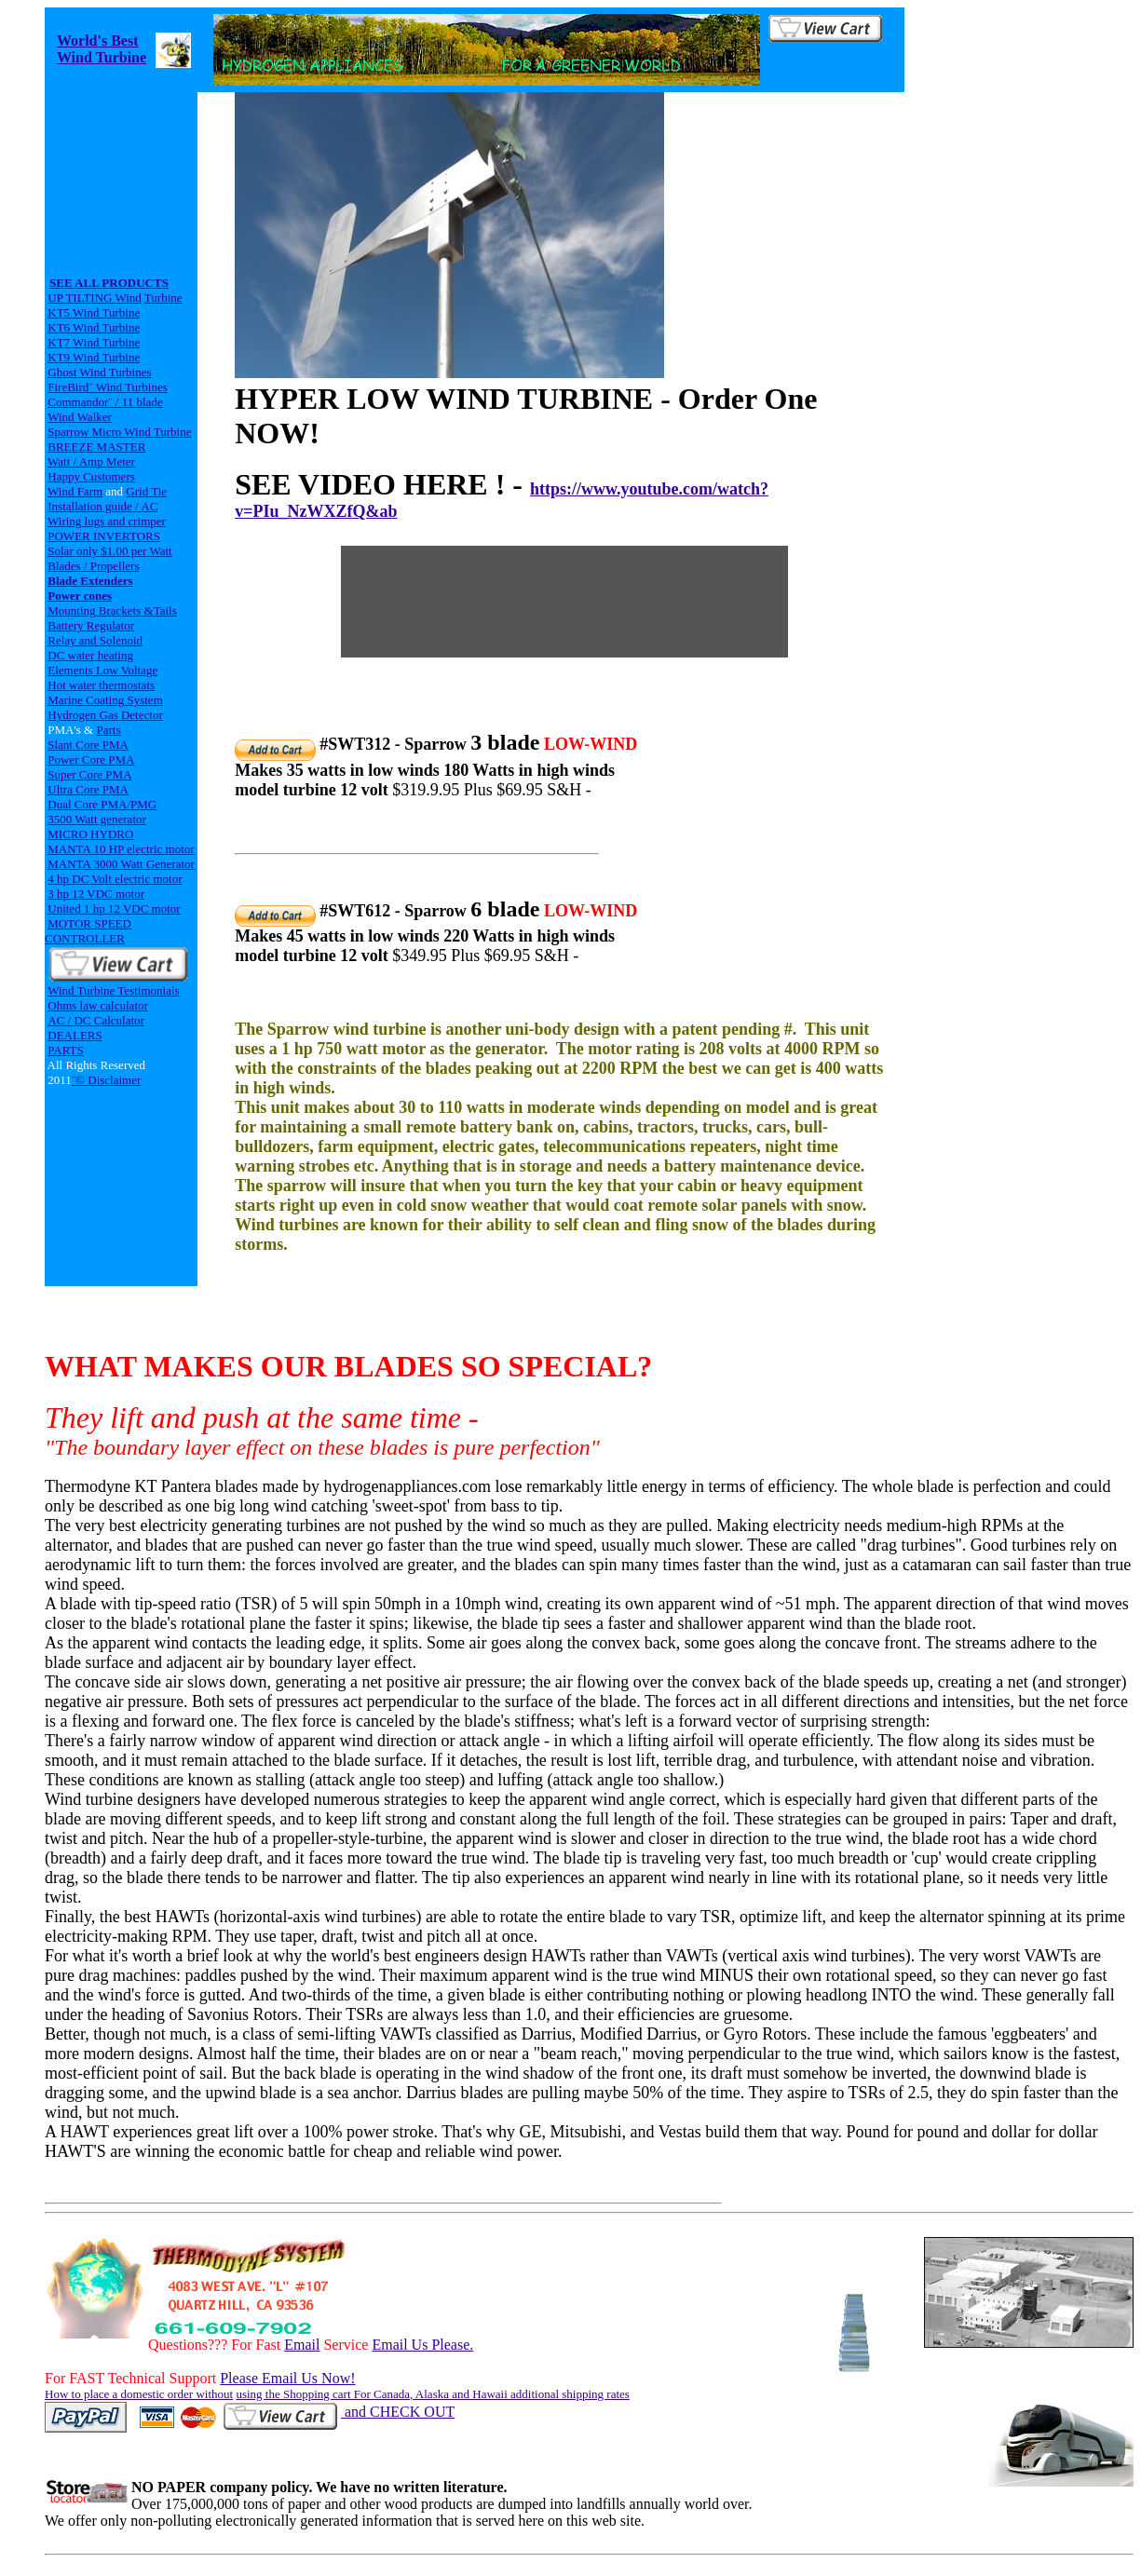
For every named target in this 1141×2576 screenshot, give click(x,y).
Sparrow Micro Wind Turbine (119, 432)
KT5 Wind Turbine (94, 312)
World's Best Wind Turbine (101, 49)
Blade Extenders (90, 581)
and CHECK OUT (337, 2412)
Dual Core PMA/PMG (102, 804)
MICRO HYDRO (90, 834)
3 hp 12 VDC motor (96, 894)
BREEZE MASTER (96, 447)
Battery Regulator (91, 625)
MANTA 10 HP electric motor (121, 849)
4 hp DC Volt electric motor (115, 879)
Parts (108, 730)
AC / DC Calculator (96, 1020)
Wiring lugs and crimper (107, 521)
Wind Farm (75, 491)
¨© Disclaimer (107, 1080)
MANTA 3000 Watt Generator (121, 864)
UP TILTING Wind (95, 298)
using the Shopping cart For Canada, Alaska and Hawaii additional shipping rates (432, 2394)
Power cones (80, 596)
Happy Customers (91, 476)
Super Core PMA (89, 774)
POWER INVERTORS (104, 536)
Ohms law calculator (98, 1005)
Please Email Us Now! (287, 2378)
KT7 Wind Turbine (94, 342)
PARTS (66, 1050)
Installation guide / (94, 506)
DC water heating (90, 655)
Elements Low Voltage (102, 670)
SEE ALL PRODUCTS (109, 283)
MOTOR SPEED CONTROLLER (88, 930)
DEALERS (75, 1035)
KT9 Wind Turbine (94, 357)
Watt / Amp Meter (91, 461)
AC (149, 506)
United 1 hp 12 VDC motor (114, 908)
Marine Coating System (105, 700)
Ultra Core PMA (88, 789)
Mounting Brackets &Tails (112, 610)
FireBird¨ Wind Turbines (108, 387)
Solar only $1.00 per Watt (109, 551)
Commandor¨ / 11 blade (105, 402)
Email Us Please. (422, 2344)
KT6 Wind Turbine (94, 327)
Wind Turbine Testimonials (113, 990)
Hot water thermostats (101, 685)
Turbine (163, 298)
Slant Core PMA (88, 745)
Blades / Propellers (93, 566)
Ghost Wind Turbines (99, 372)
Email (301, 2344)
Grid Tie (146, 491)
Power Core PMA (91, 759)
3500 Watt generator (97, 819)
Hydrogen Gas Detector (105, 715)
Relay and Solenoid (95, 640)
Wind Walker (80, 417)
